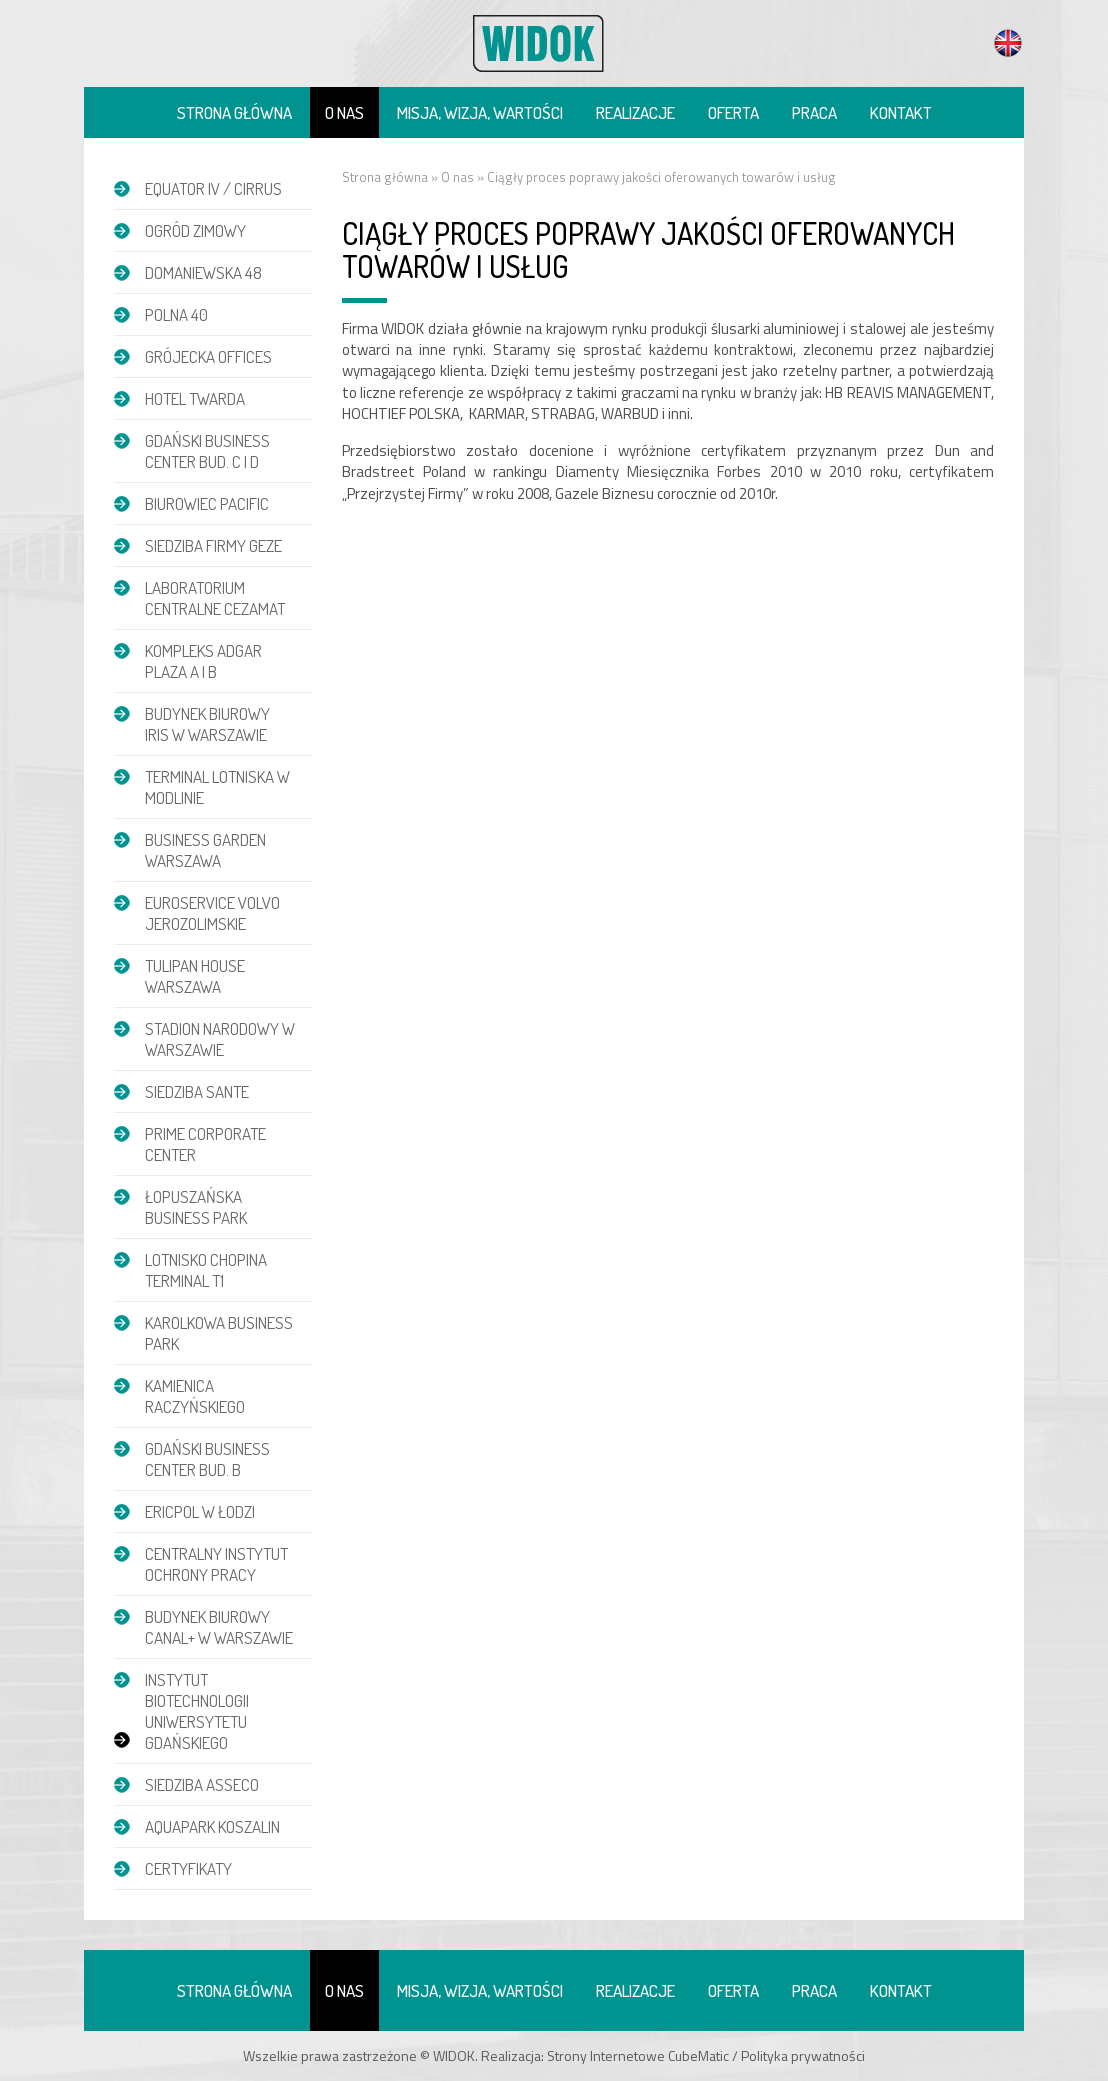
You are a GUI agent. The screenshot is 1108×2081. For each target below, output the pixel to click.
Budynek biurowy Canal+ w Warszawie (219, 1627)
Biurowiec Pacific (207, 503)
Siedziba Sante (197, 1091)
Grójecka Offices (208, 356)
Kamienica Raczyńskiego (195, 1396)
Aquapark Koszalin (212, 1826)
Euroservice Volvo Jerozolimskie (212, 913)
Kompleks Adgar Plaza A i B (203, 661)
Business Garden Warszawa (205, 850)
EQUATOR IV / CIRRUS (213, 188)
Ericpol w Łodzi (200, 1511)
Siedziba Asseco (202, 1784)
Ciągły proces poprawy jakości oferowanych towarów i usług (661, 177)
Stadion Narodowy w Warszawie (220, 1039)
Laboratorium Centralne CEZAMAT (215, 598)
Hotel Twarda (195, 398)
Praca (814, 112)
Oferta (733, 112)
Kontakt (901, 112)
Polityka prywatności (803, 2055)
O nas (344, 112)
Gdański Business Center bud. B (207, 1459)
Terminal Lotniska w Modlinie (217, 787)
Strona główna (234, 112)
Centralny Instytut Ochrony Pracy (216, 1564)
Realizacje (635, 112)
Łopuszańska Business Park (196, 1207)
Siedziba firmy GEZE (213, 545)
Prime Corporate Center (205, 1144)
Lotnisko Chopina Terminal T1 (206, 1270)
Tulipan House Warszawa (195, 976)
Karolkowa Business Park (219, 1333)
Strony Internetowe (606, 2055)
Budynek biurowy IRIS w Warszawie (207, 724)
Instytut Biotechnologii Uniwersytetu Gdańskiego (197, 1711)
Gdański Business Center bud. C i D (207, 451)
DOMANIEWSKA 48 (203, 272)
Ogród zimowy (195, 230)
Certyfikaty (188, 1868)
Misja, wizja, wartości (480, 112)
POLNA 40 (176, 314)
